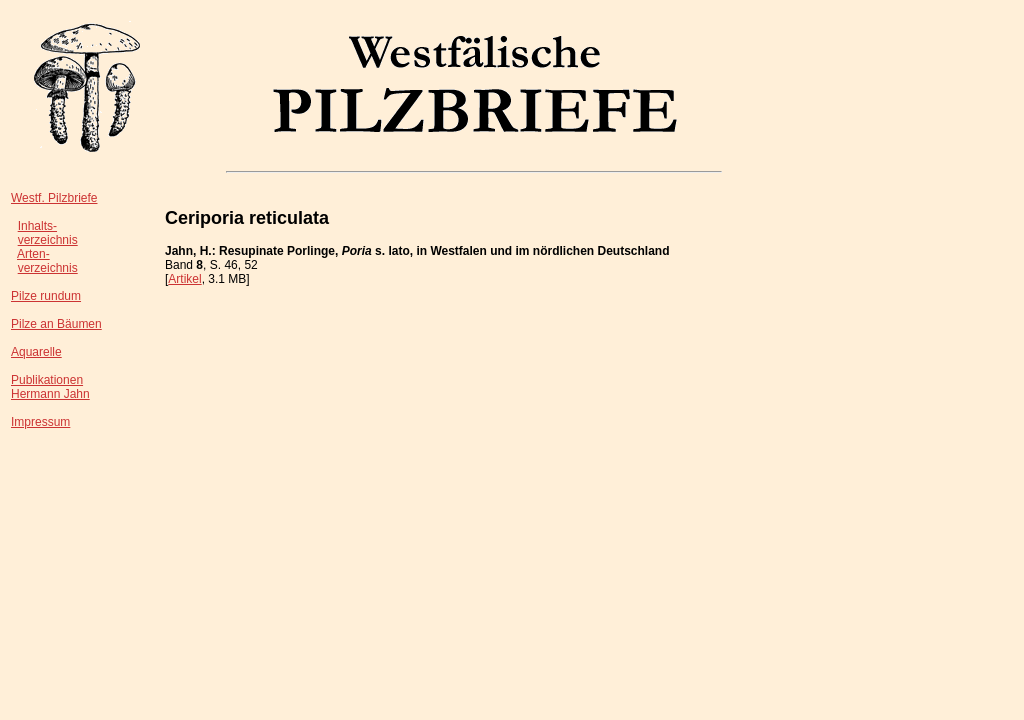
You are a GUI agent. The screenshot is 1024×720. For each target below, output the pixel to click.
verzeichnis (48, 240)
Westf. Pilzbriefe (54, 198)
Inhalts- (37, 226)
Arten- (33, 254)
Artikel (184, 279)
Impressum (40, 422)
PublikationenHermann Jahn (50, 387)
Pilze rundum (46, 296)
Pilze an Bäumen (56, 324)
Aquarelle (36, 352)
